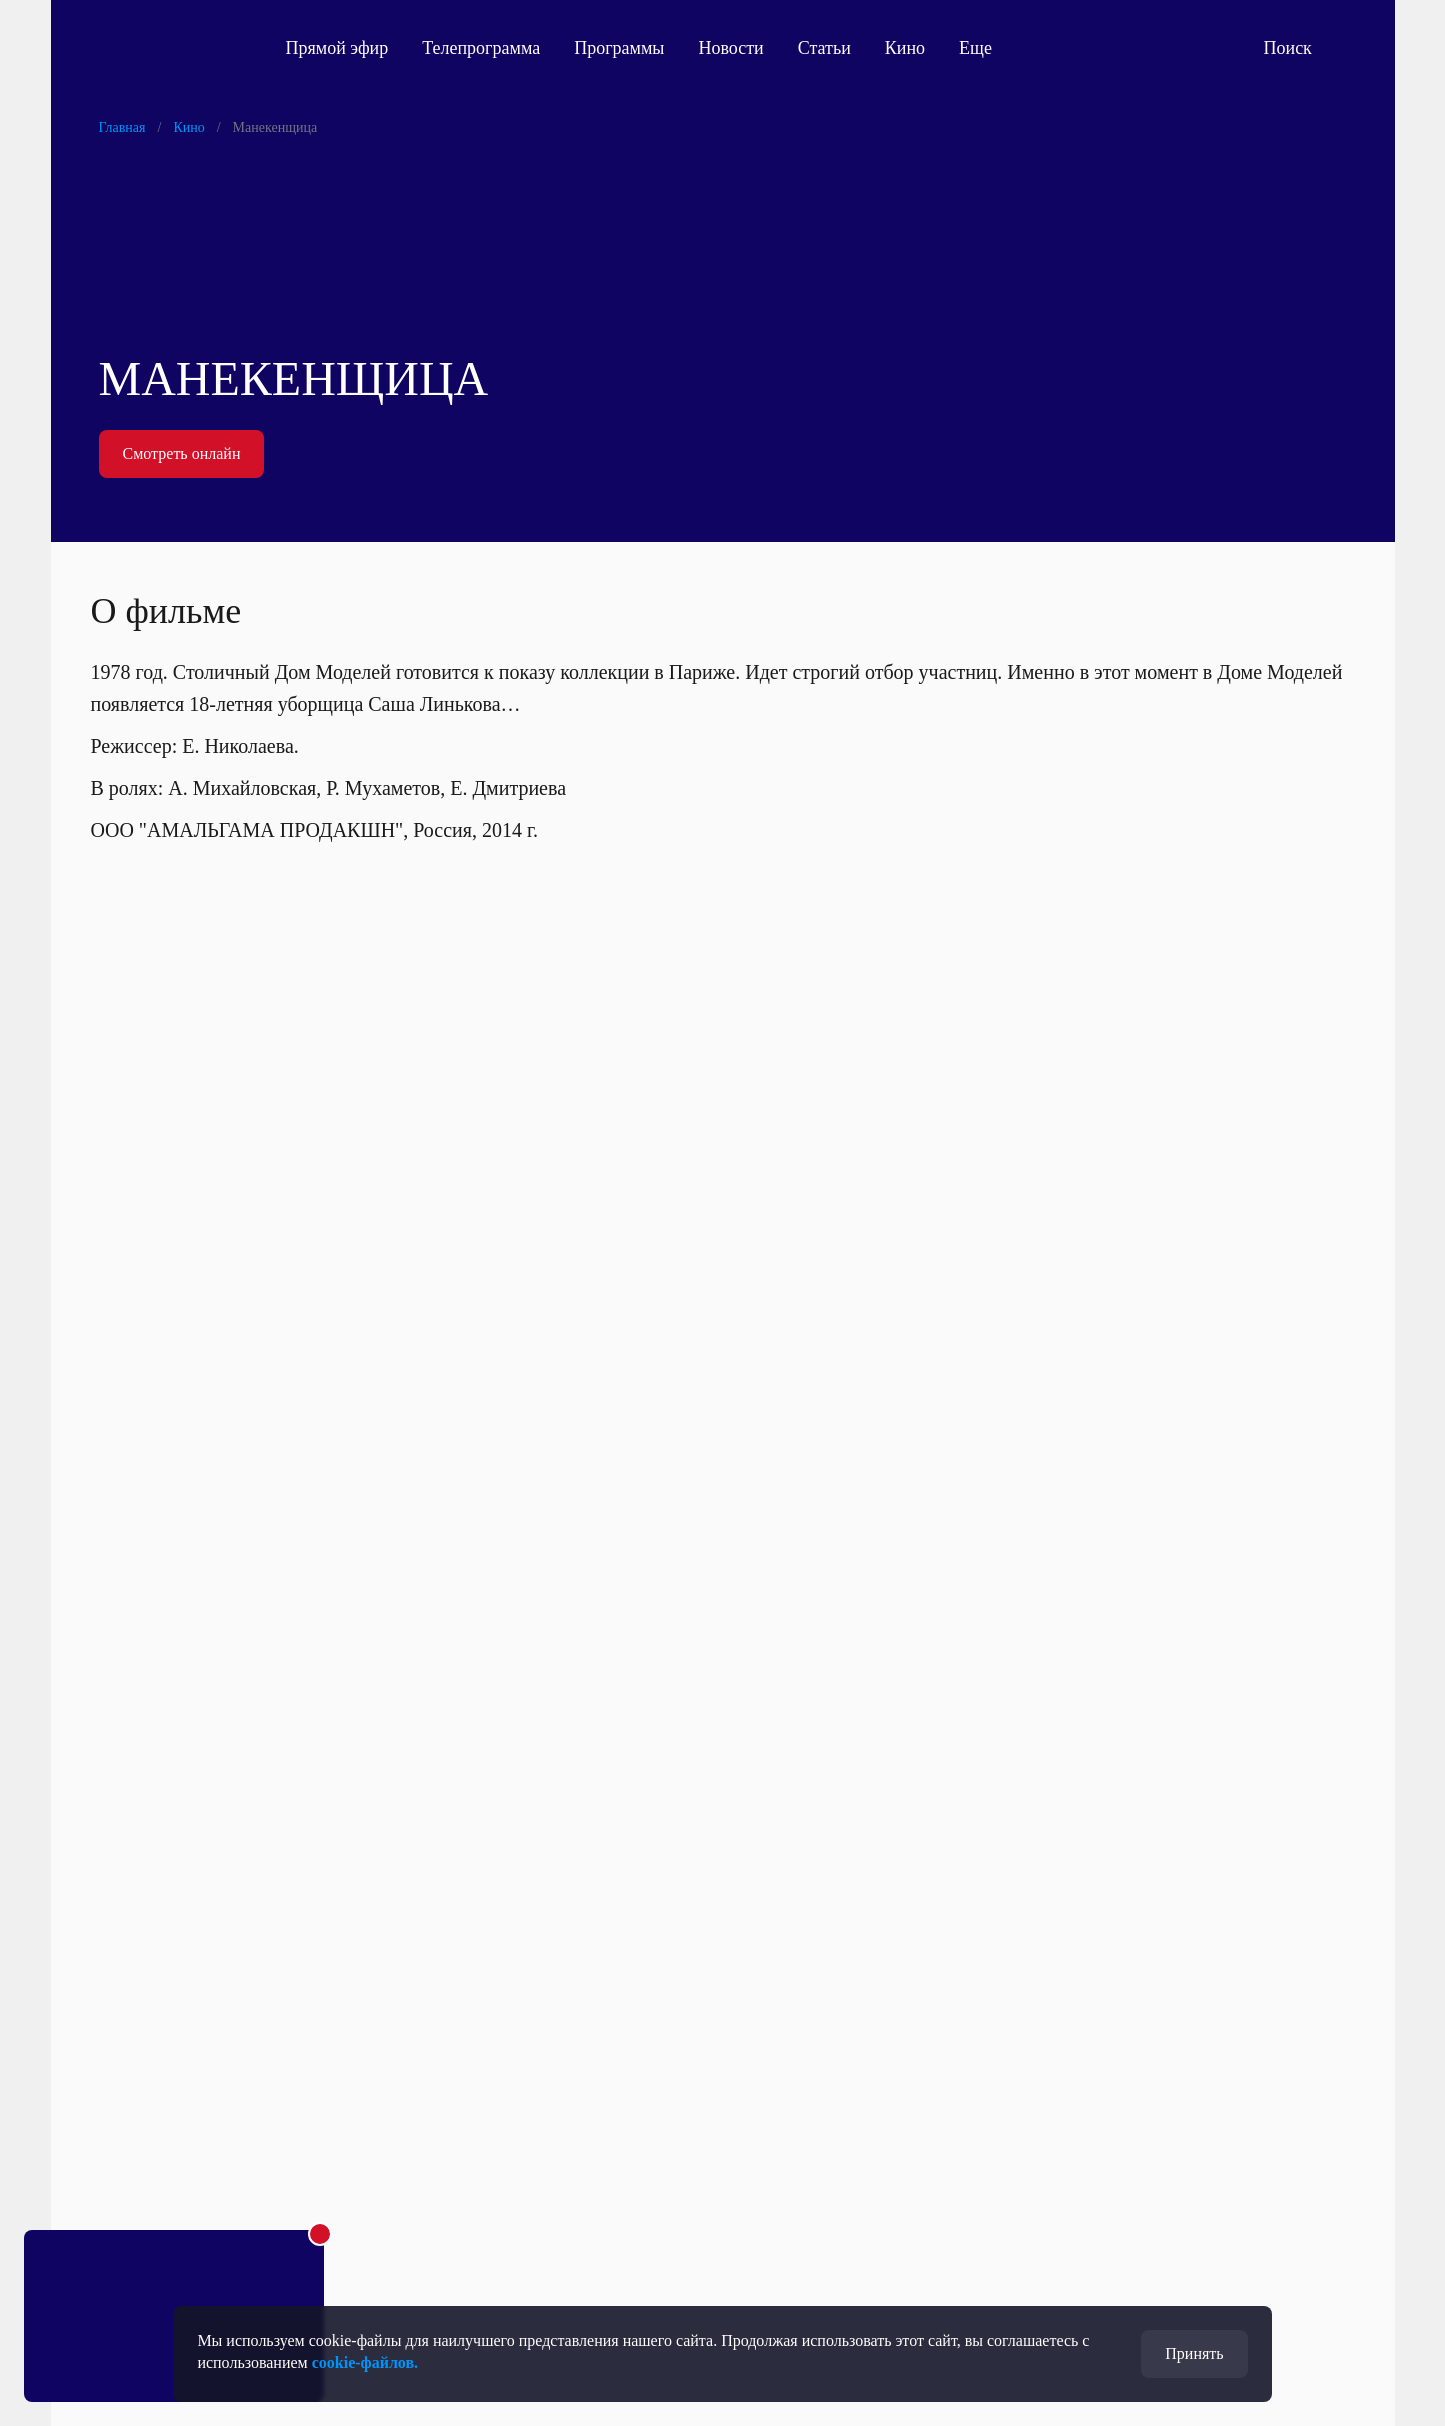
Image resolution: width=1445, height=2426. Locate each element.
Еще (986, 48)
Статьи (824, 48)
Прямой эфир (337, 48)
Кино (905, 48)
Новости (730, 48)
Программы (619, 48)
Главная (122, 127)
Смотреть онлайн (182, 453)
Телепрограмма (481, 48)
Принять (1194, 2353)
